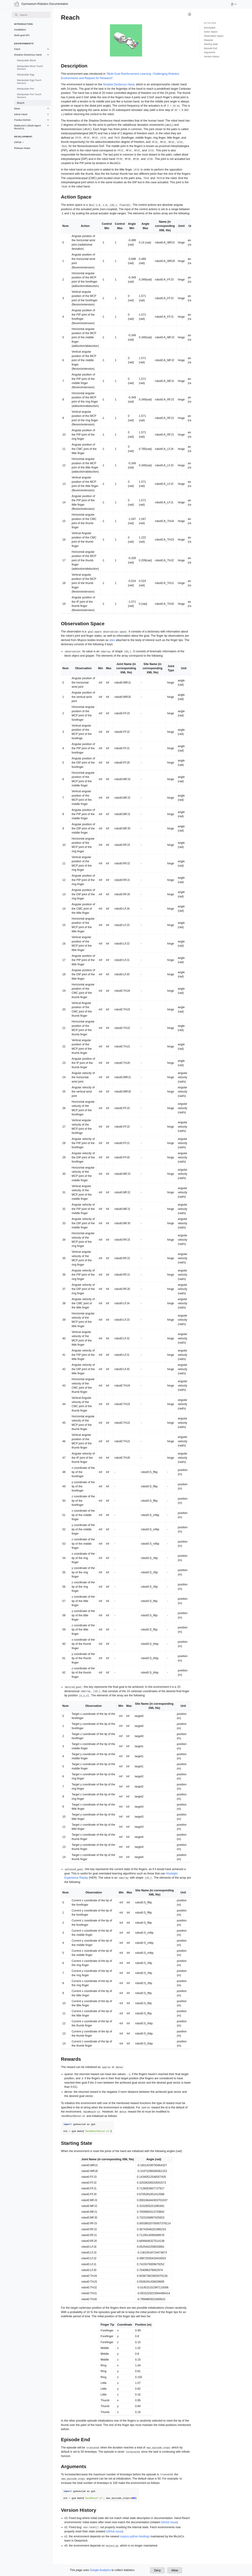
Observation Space (214, 36)
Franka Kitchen (22, 120)
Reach (20, 102)
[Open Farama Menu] (233, 4)
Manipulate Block (26, 60)
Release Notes (22, 148)
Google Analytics (100, 2570)
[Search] (31, 15)
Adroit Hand (20, 114)
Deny (157, 2570)
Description (210, 27)
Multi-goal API (21, 35)
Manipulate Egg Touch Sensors (29, 81)
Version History (211, 56)
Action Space (210, 31)
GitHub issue (169, 2522)
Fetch (17, 49)
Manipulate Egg (25, 74)
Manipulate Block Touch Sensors (30, 67)
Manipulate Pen (25, 88)
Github (17, 142)
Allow (174, 2570)
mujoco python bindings (135, 2536)
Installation (20, 29)
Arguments (209, 52)
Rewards (208, 40)
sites (112, 640)
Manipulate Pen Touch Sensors (29, 96)
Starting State (211, 44)
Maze (17, 108)
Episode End (210, 48)
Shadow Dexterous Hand (28, 54)
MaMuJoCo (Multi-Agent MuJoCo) (27, 127)
